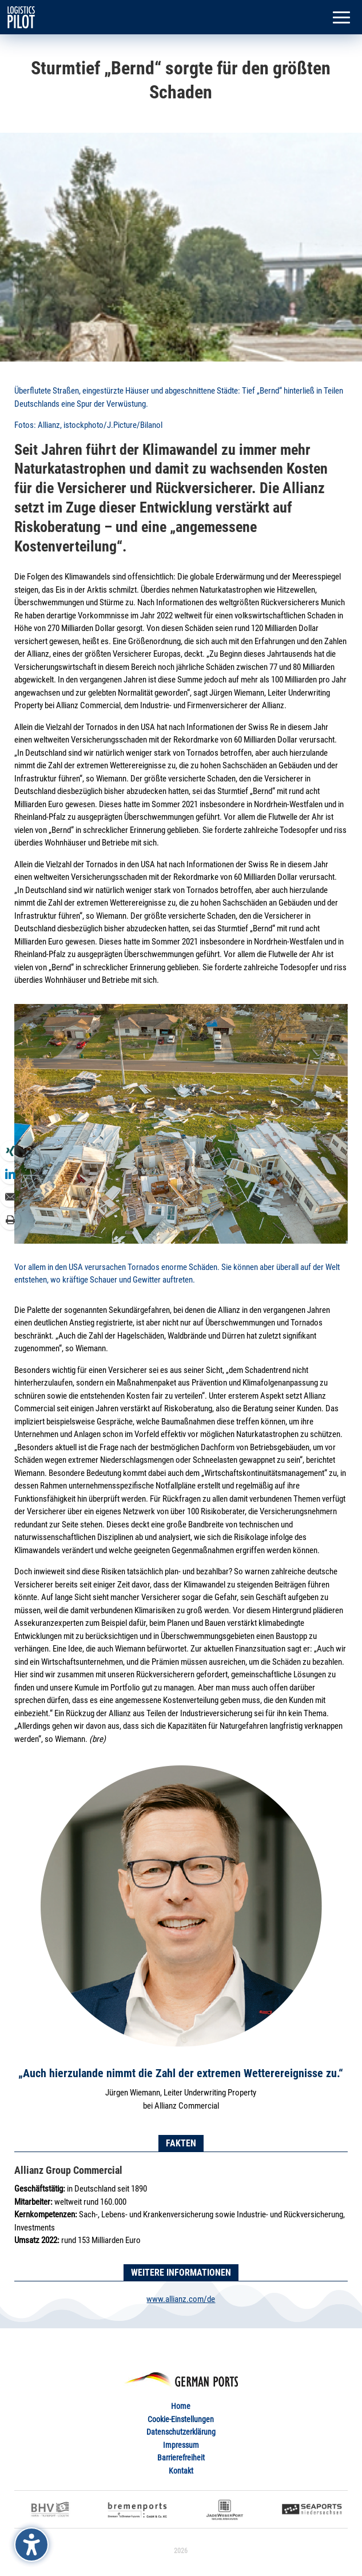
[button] (341, 18)
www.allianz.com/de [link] (180, 2299)
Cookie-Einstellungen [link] (181, 2419)
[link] (21, 16)
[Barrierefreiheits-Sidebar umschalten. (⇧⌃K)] (31, 2544)
